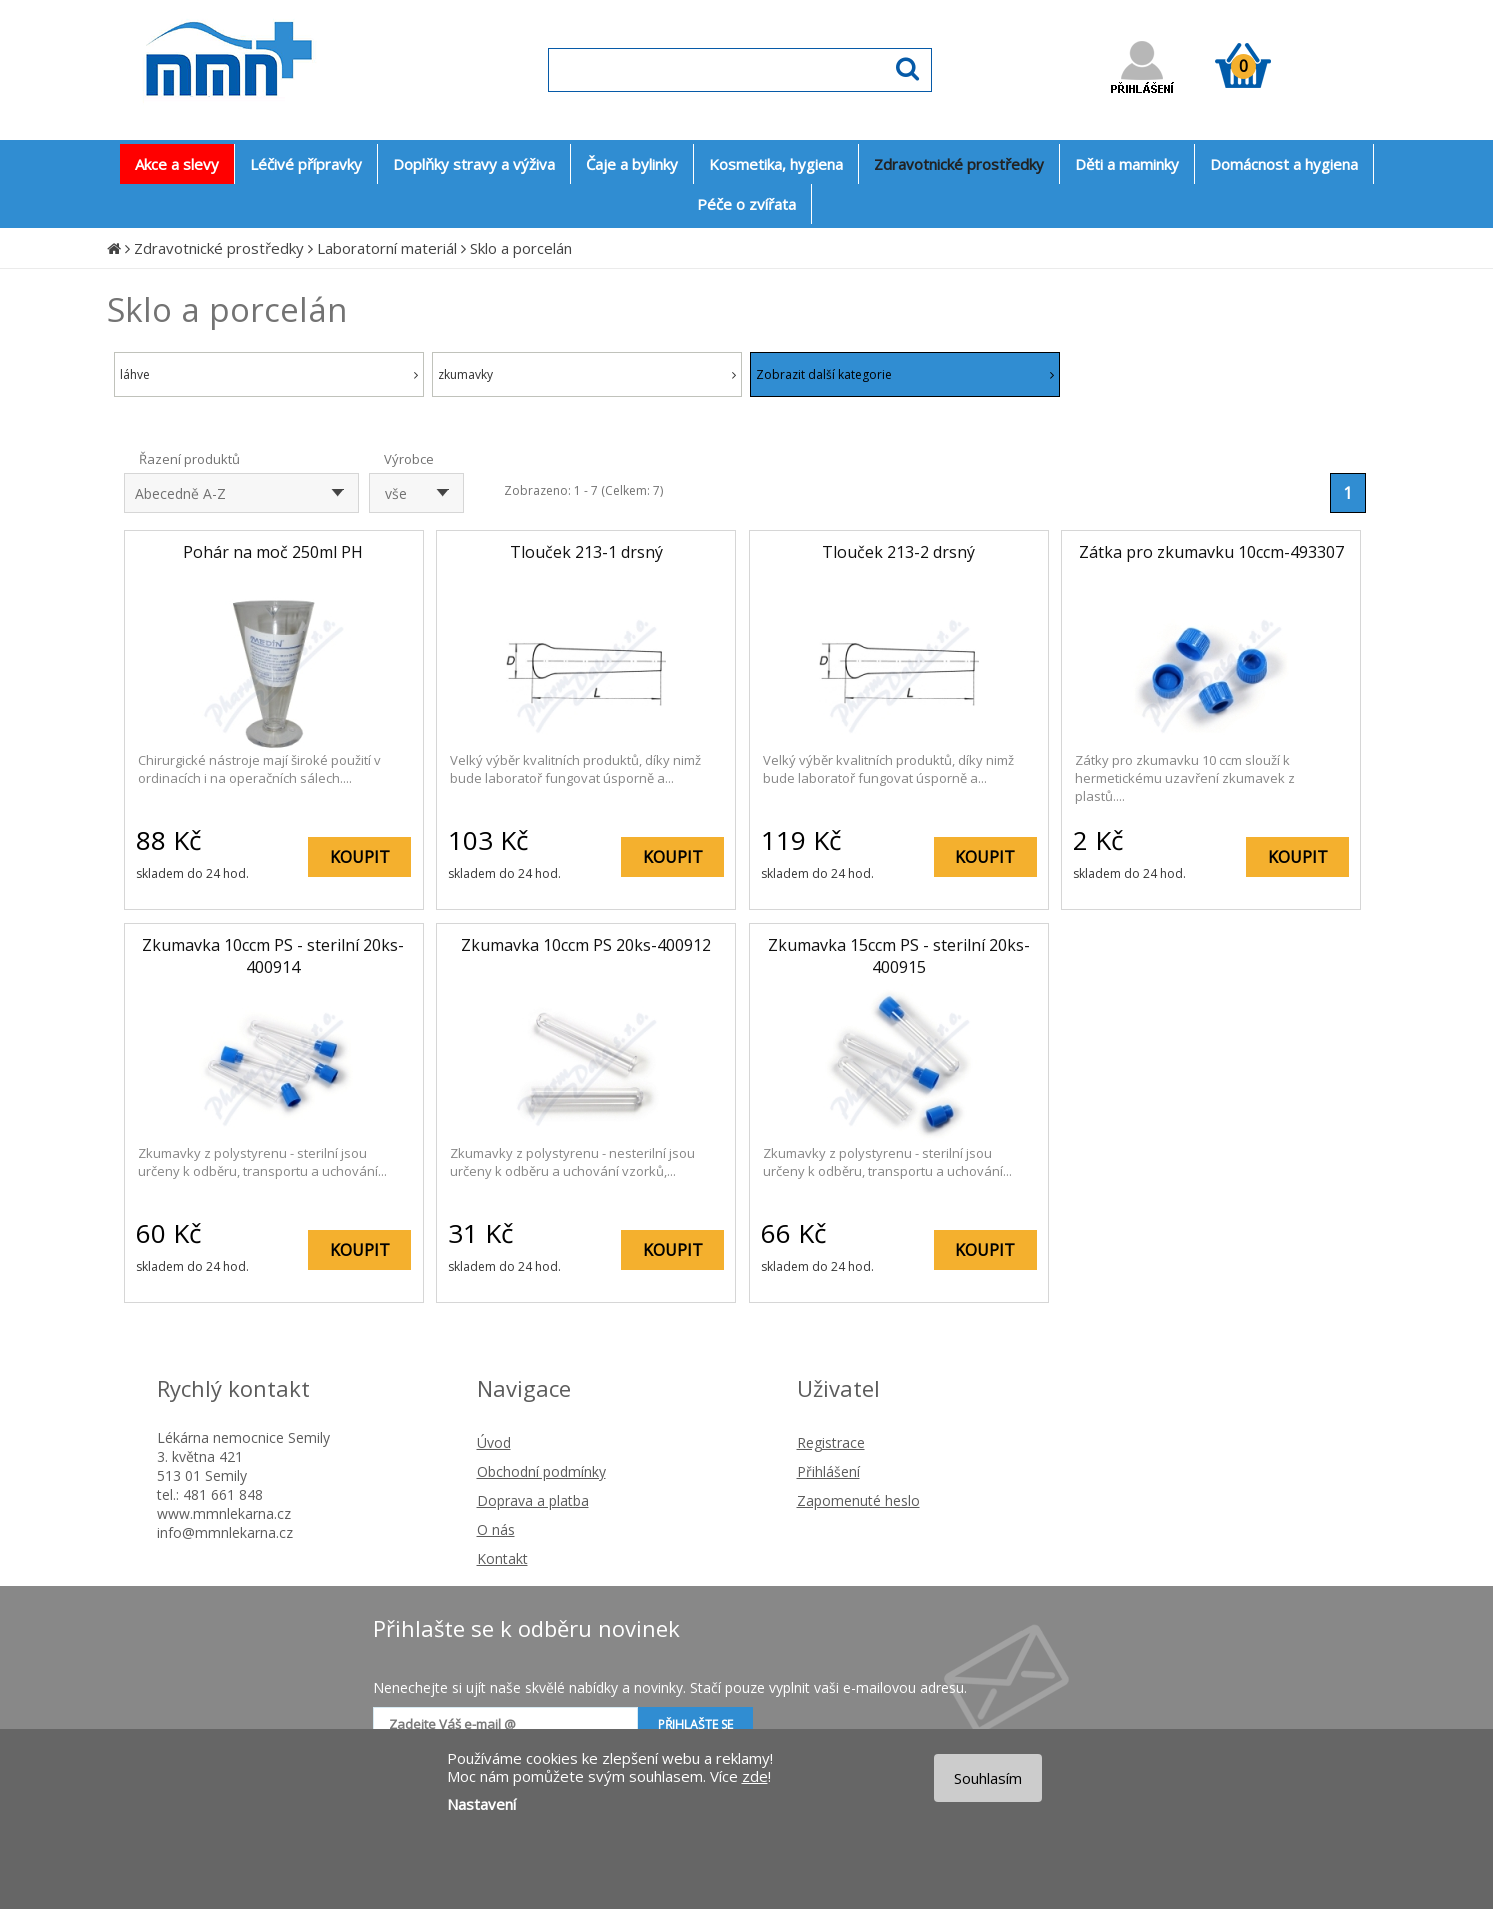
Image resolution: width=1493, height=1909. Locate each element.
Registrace (831, 1442)
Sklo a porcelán (521, 248)
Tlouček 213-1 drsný (586, 552)
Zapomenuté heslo (858, 1500)
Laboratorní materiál (387, 248)
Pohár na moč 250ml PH (273, 552)
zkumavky (587, 374)
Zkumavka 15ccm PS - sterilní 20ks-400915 (899, 956)
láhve (269, 374)
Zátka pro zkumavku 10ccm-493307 (1211, 552)
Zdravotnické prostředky (219, 248)
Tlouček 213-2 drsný (898, 552)
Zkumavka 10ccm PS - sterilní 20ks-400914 (273, 956)
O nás (496, 1529)
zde (755, 1776)
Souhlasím (988, 1778)
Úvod (494, 1442)
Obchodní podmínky (541, 1471)
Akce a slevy (177, 164)
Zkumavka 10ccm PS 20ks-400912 (586, 945)
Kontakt (502, 1558)
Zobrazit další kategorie (905, 374)
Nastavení (481, 1804)
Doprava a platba (533, 1500)
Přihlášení (828, 1471)
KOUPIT (360, 857)
